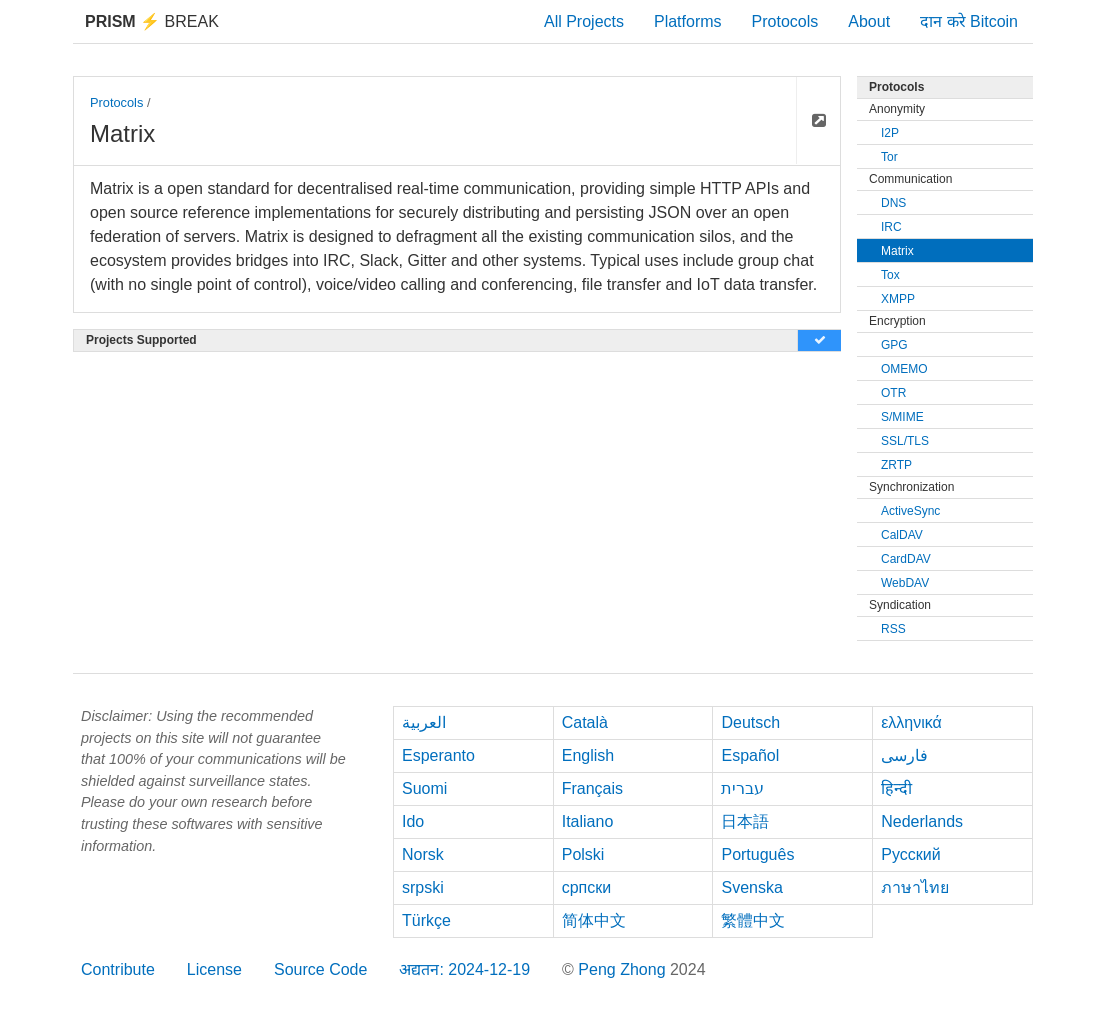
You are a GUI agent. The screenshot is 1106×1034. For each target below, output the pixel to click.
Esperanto (438, 755)
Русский (910, 854)
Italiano (588, 821)
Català (585, 722)
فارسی (904, 755)
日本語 (745, 821)
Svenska (751, 887)
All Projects (584, 21)
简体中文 (594, 920)
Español (750, 755)
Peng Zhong (624, 969)
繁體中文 (753, 920)
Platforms (688, 21)
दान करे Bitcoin (969, 21)
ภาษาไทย (915, 887)
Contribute (118, 969)
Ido (413, 821)
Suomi (424, 788)
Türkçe (426, 920)
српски (587, 887)
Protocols (785, 21)
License (214, 969)
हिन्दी (896, 788)
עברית (742, 788)
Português (757, 854)
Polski (583, 854)
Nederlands (922, 821)
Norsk (423, 854)
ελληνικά (911, 722)
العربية (424, 722)
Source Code (320, 969)
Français (592, 788)
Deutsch (750, 722)
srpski (423, 887)
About (869, 21)
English (588, 755)
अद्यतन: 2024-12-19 (464, 969)
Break (152, 21)
